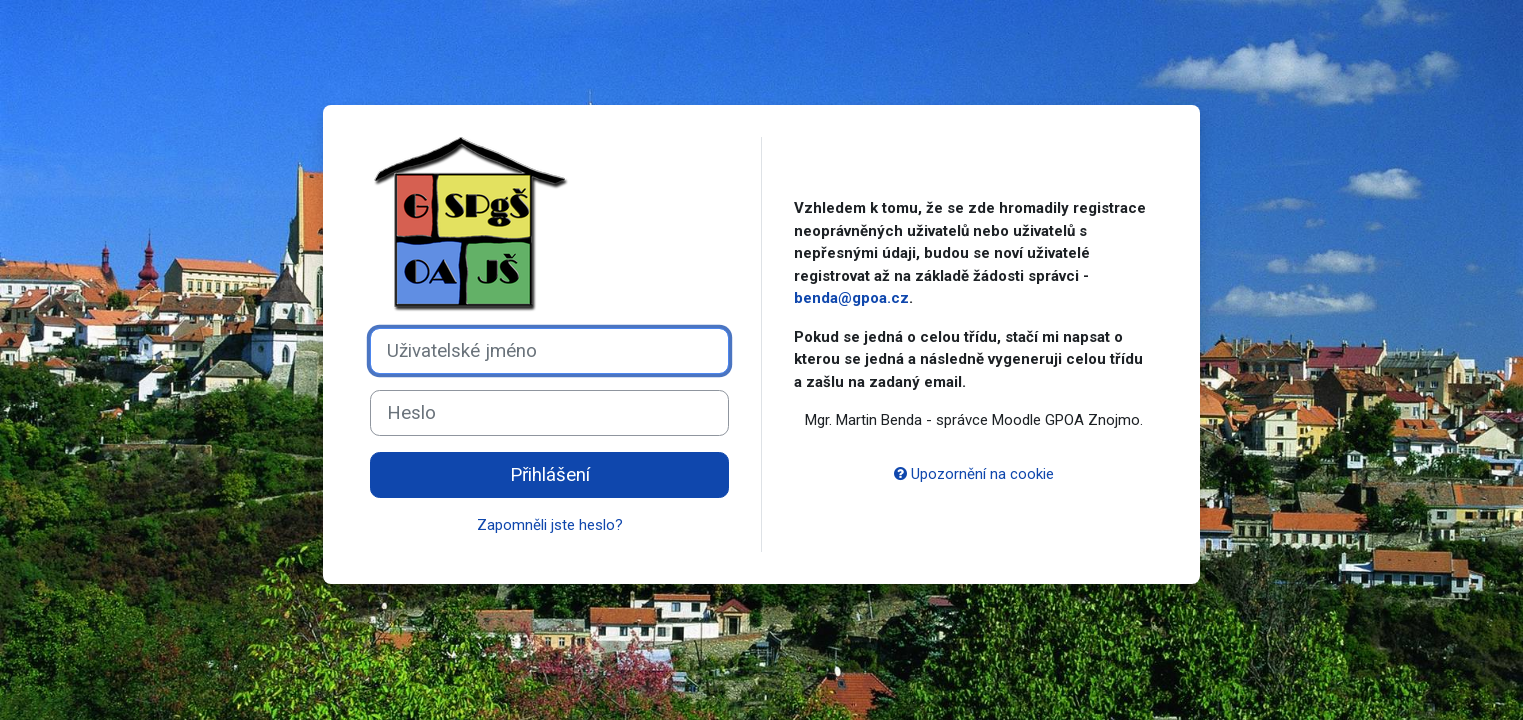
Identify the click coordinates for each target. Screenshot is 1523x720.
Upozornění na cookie (974, 474)
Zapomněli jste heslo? (550, 525)
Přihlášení (550, 475)
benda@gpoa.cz (851, 298)
